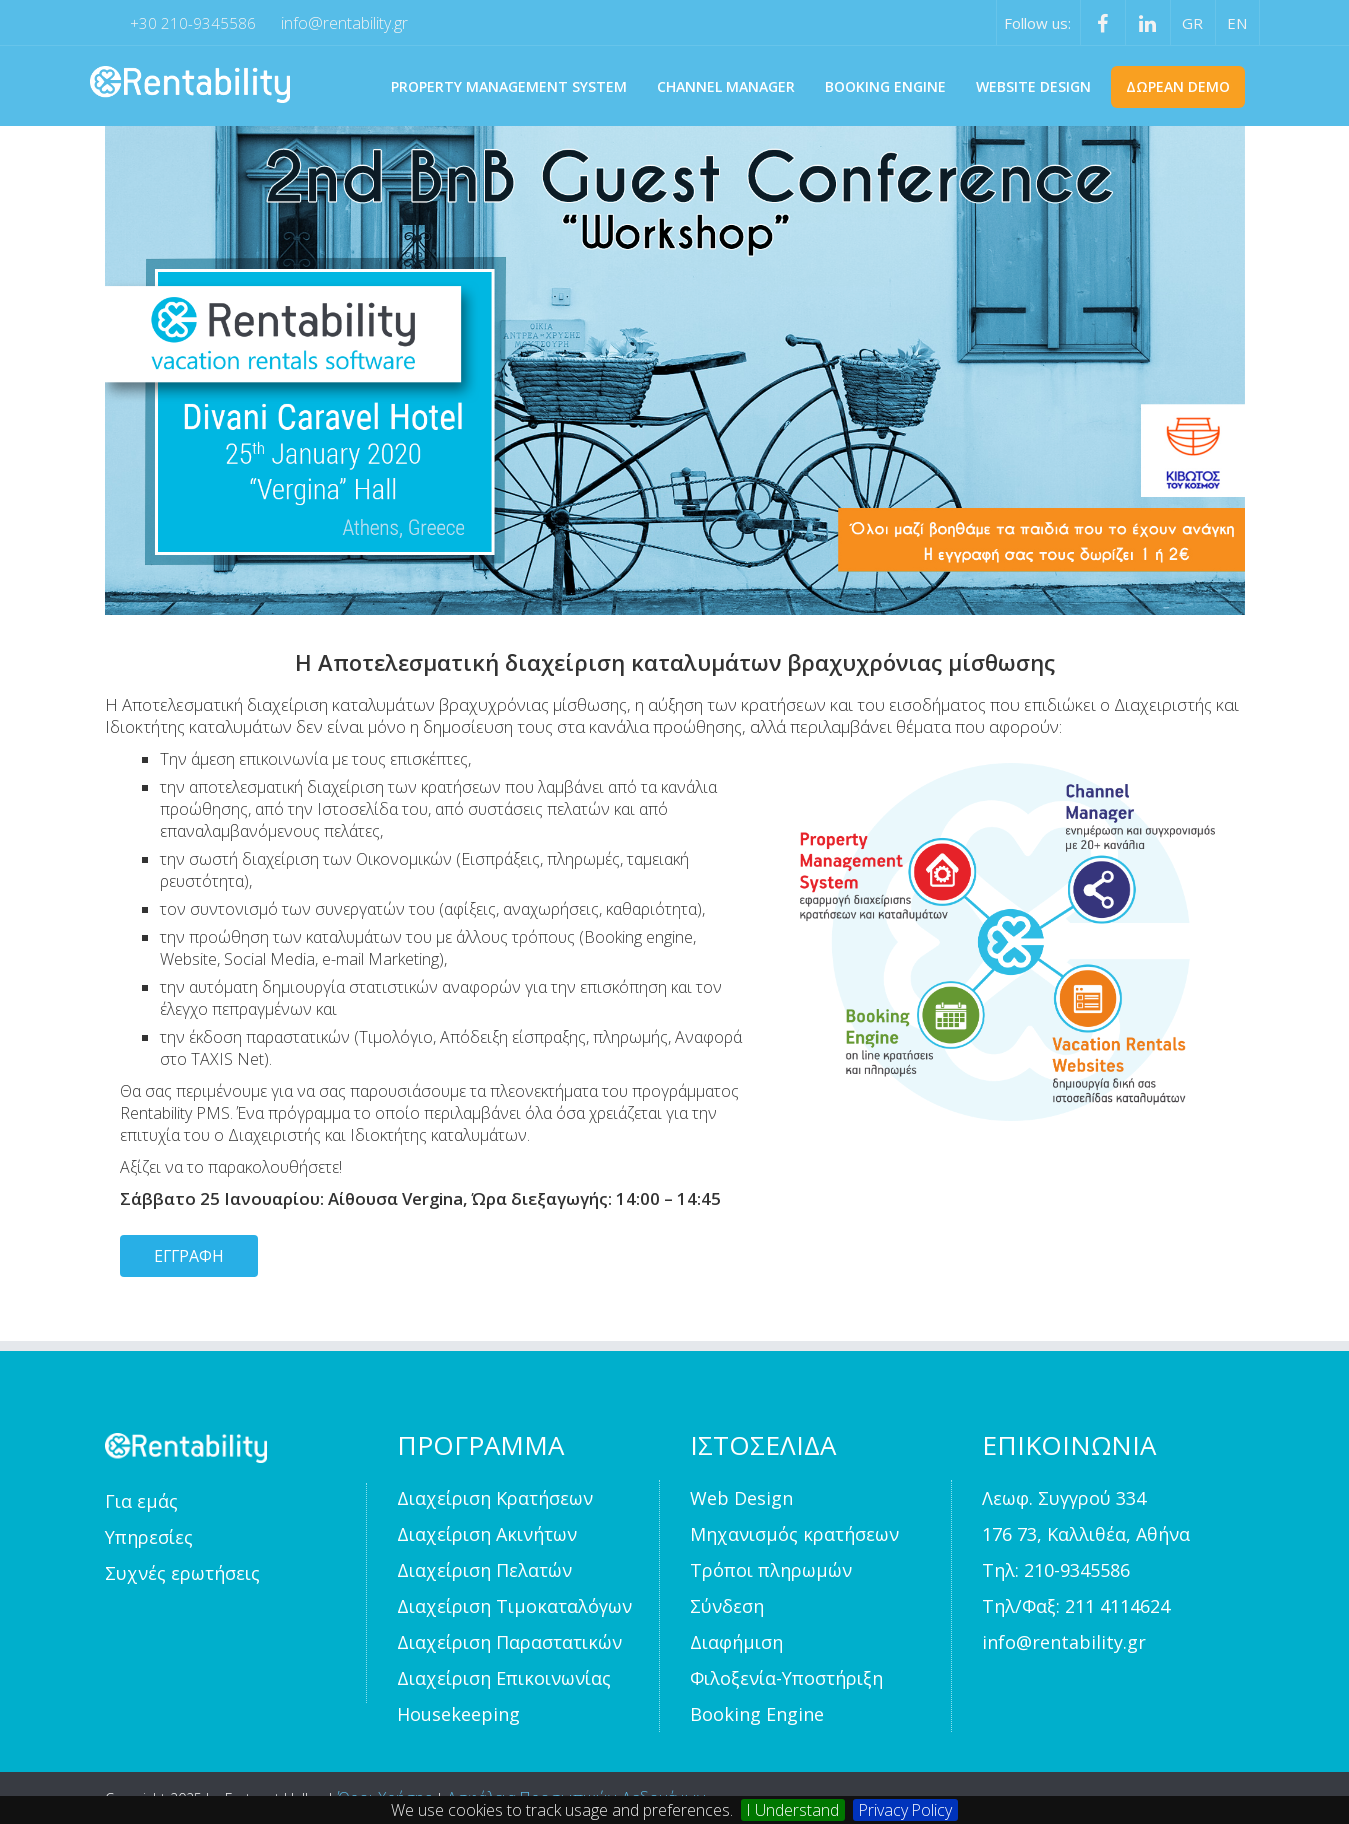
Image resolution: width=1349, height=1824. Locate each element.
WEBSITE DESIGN (1033, 86)
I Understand (792, 1810)
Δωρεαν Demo (1178, 86)
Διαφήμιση (736, 1642)
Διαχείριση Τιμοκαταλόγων (514, 1606)
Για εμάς (141, 1501)
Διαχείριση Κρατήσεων (495, 1498)
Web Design (741, 1498)
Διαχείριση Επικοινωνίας (504, 1678)
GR (1192, 23)
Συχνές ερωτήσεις (182, 1573)
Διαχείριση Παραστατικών (509, 1642)
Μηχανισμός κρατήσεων (794, 1534)
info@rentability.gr (344, 23)
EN (1237, 23)
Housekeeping (458, 1714)
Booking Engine (757, 1714)
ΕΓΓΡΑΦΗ (190, 1256)
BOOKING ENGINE (885, 86)
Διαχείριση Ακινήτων (487, 1534)
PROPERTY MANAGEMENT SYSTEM (509, 86)
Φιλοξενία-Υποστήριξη (786, 1678)
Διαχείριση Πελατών (484, 1570)
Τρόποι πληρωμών (771, 1570)
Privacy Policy (906, 1810)
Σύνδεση (727, 1606)
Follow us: (1037, 23)
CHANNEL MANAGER (726, 86)
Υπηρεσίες (149, 1537)
